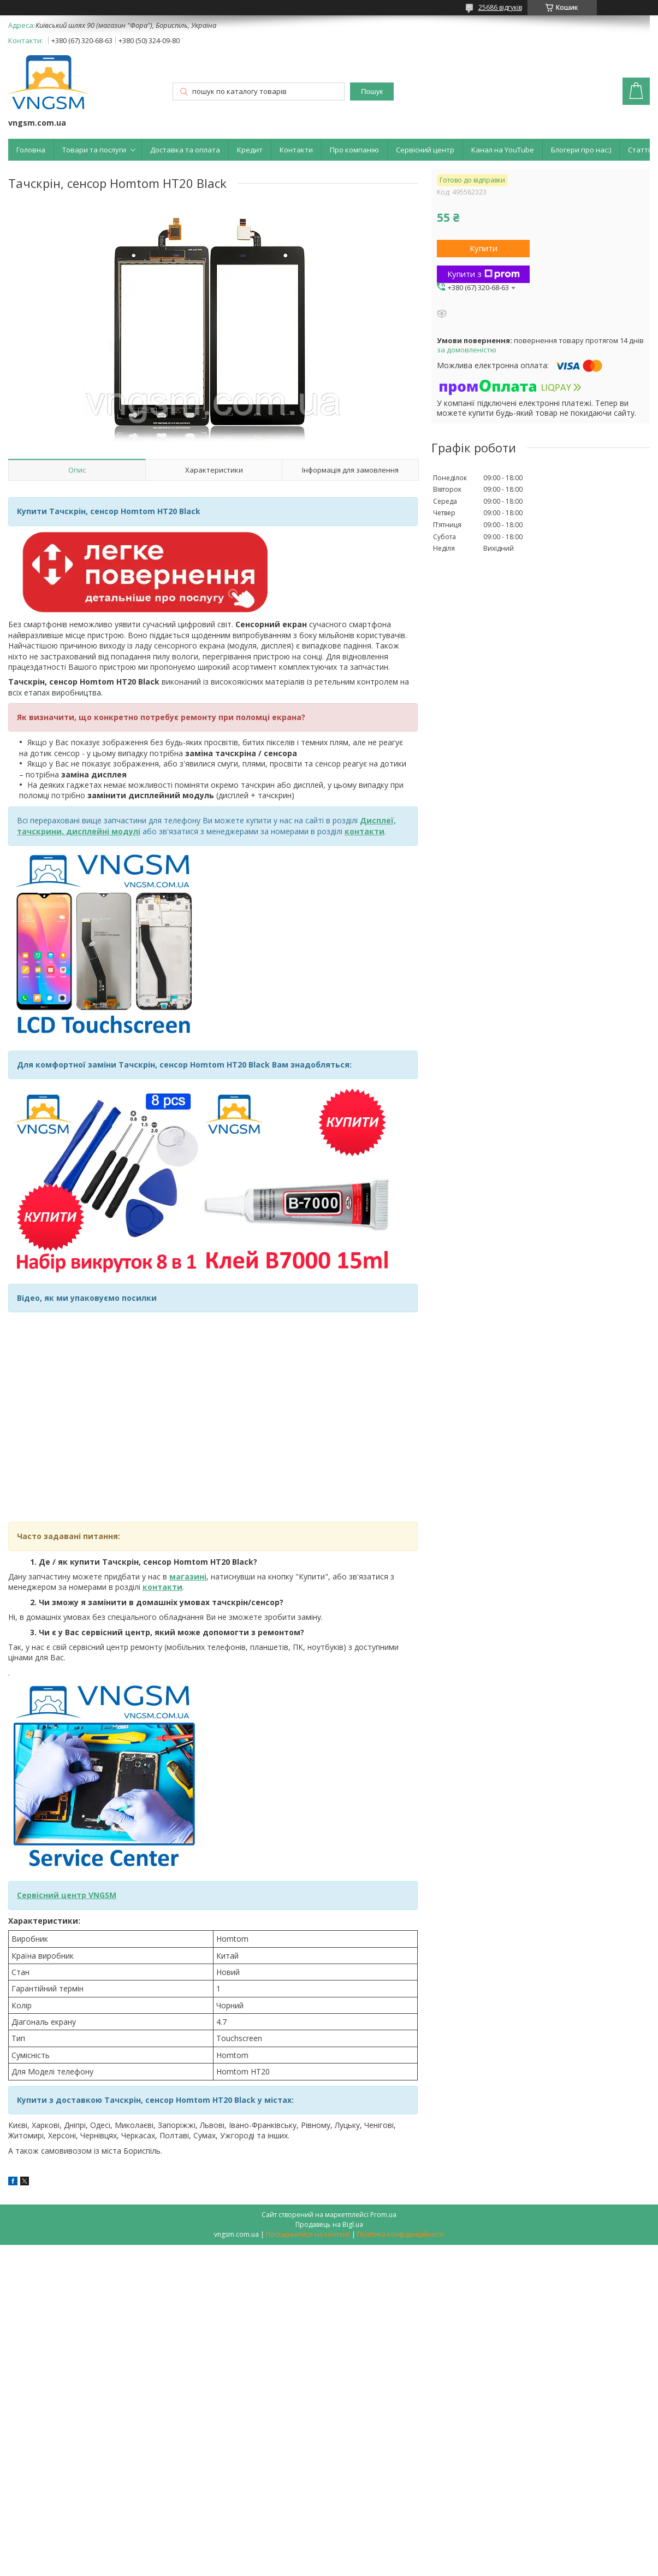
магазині (187, 1576)
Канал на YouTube (502, 150)
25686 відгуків (500, 7)
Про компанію (354, 150)
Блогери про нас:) (581, 150)
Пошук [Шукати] (372, 91)
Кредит (250, 150)
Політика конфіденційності (400, 2234)
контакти (162, 1587)
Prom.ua (383, 2214)
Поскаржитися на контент (308, 2234)
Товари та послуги (94, 150)
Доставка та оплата (185, 150)
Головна (30, 150)
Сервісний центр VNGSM (66, 1895)
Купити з (483, 273)
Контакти (296, 150)
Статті (639, 150)
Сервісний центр (425, 150)
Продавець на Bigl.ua (329, 2224)
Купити (483, 248)
